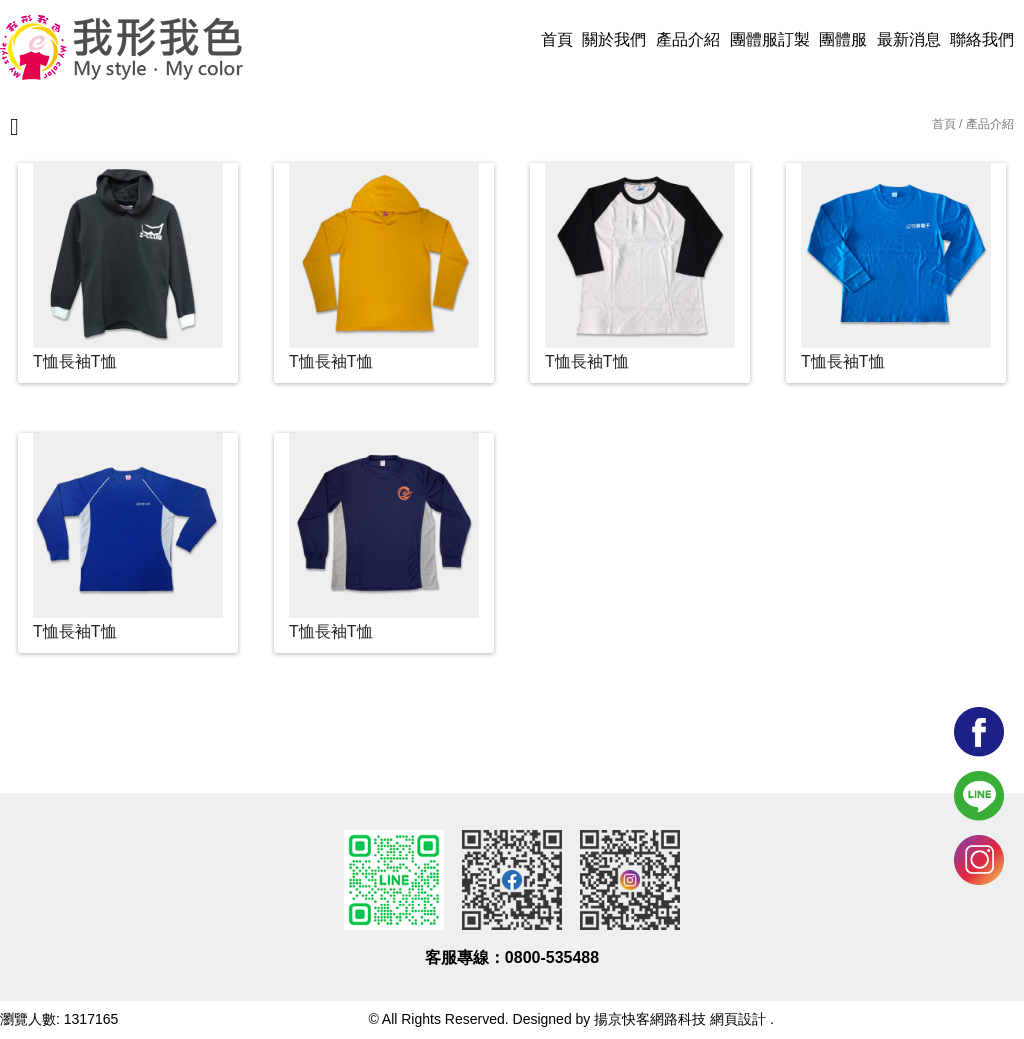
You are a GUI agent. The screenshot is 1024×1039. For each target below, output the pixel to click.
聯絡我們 (982, 39)
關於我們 (614, 39)
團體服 (843, 39)
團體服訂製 (770, 39)
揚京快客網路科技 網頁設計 (680, 1019)
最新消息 (909, 39)
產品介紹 (688, 39)
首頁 (557, 39)
